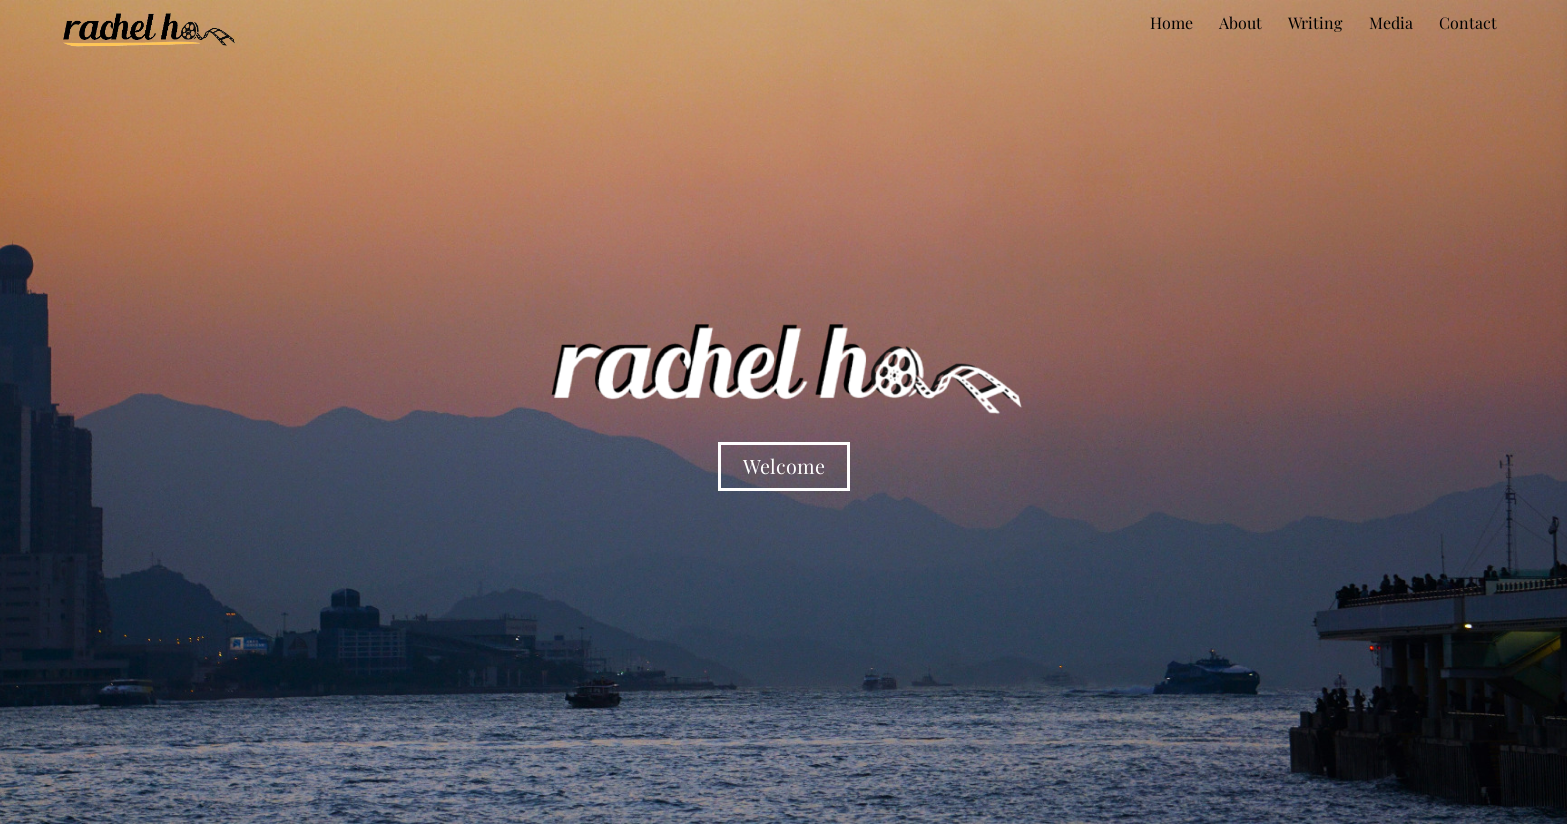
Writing (1315, 22)
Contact (1468, 22)
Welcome (784, 466)
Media (1391, 22)
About (1240, 22)
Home (1171, 22)
